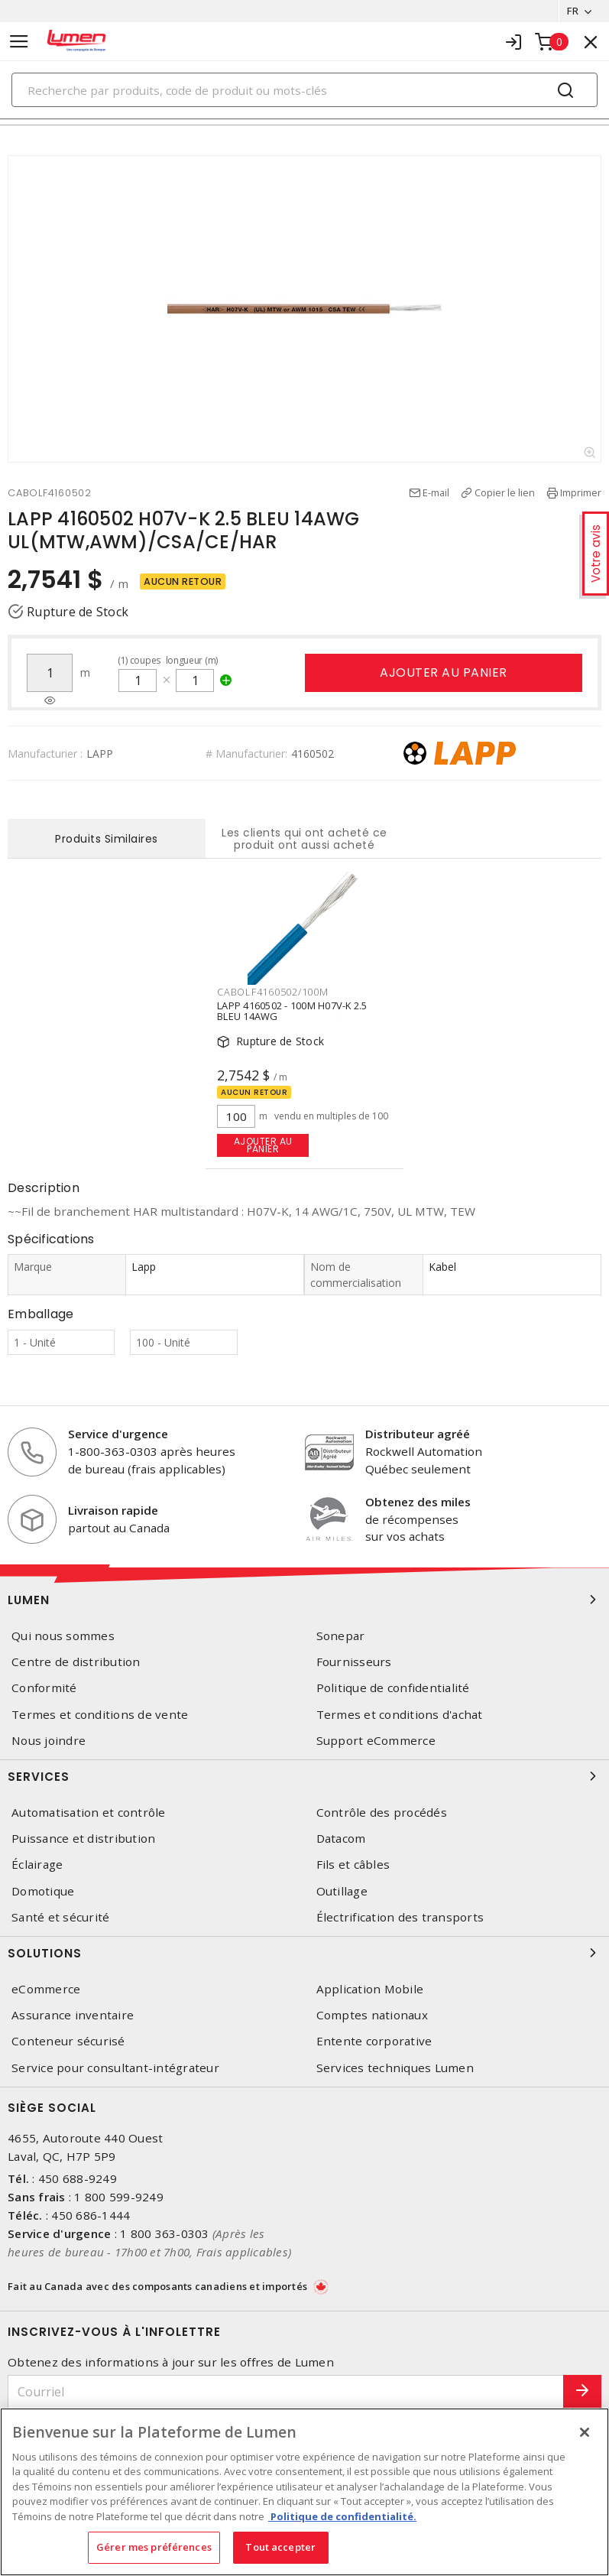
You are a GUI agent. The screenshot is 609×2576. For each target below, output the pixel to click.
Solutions (304, 1952)
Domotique (42, 1891)
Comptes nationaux (372, 2015)
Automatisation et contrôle (88, 1812)
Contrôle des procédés (381, 1812)
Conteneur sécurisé (68, 2041)
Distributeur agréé (417, 1433)
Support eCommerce (376, 1740)
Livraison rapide (113, 1510)
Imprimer (580, 492)
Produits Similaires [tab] (106, 838)
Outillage (342, 1891)
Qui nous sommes (63, 1636)
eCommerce (45, 1989)
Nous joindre (48, 1740)
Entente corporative (374, 2041)
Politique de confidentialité (393, 1688)
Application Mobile (370, 1989)
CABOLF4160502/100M (273, 992)
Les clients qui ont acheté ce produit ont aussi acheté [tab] (304, 839)
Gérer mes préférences (154, 2547)
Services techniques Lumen (395, 2068)
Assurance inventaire (72, 2015)
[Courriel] (286, 2392)
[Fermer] (584, 2432)
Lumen (304, 1599)
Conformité (44, 1688)
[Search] (304, 90)
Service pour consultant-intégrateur (115, 2068)
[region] (304, 2492)
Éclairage (37, 1864)
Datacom (341, 1838)
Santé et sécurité (60, 1917)
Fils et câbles (353, 1864)
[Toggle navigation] (19, 42)
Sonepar (340, 1636)
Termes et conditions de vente (99, 1714)
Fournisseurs (354, 1662)
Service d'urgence (118, 1433)
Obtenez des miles (418, 1501)
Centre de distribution (76, 1662)
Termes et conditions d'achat (399, 1714)
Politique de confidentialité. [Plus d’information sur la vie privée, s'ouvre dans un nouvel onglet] (342, 2516)
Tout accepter (280, 2547)
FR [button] (572, 11)
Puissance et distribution (83, 1838)
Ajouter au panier (443, 672)
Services (304, 1776)
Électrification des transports (400, 1917)
